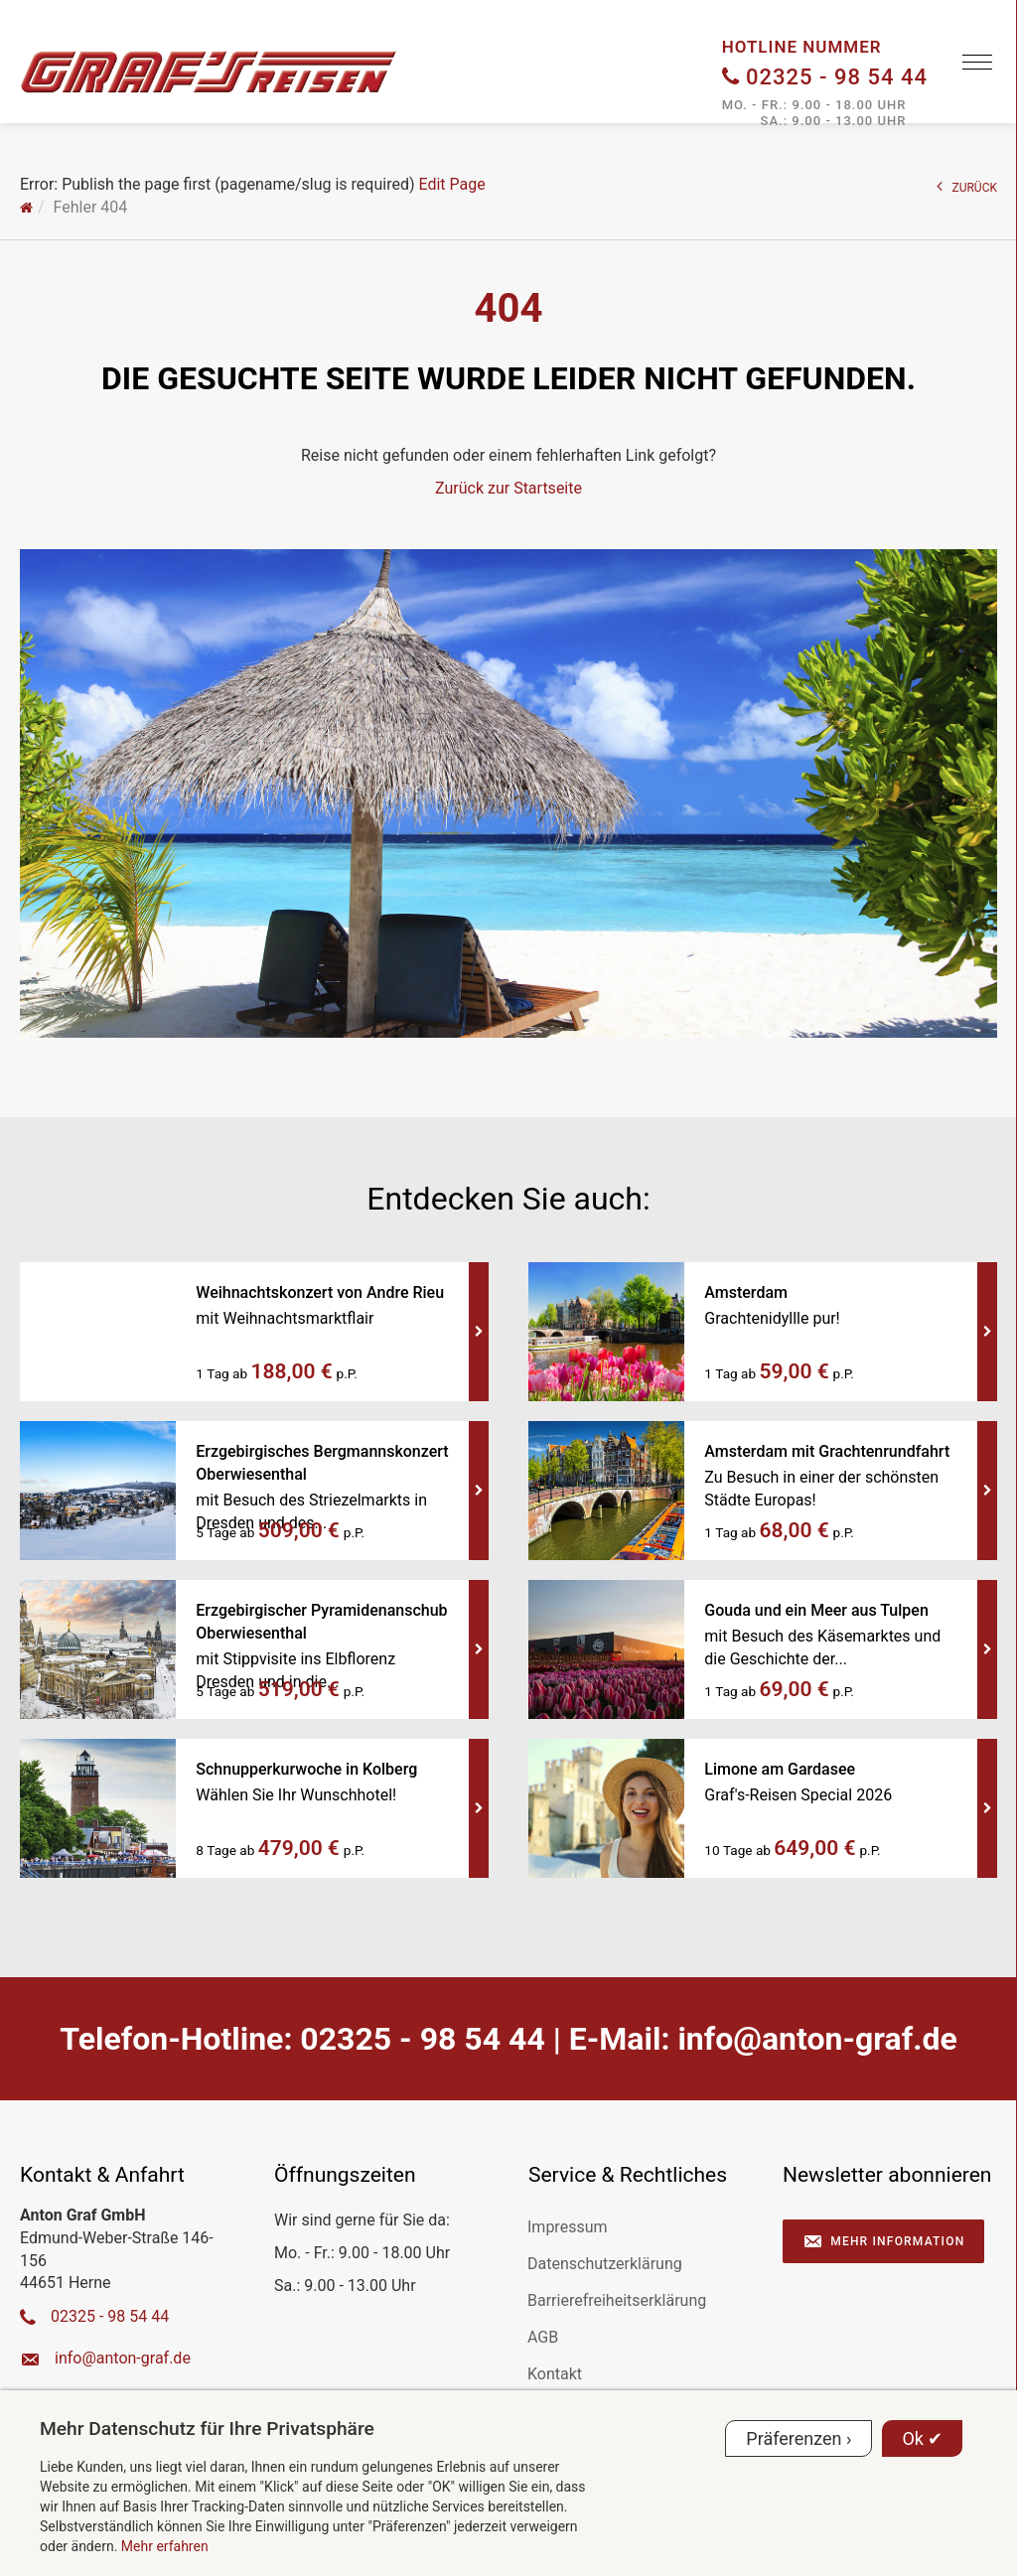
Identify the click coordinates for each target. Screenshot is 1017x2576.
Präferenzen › (798, 2438)
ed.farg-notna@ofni (816, 2039)
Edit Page (451, 184)
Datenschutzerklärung (604, 2263)
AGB (542, 2337)
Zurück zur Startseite (508, 488)
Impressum (567, 2227)
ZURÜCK (967, 186)
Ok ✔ (922, 2438)
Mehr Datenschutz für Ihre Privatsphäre (207, 2428)
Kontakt (554, 2373)
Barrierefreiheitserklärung (616, 2300)
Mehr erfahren (165, 2546)
